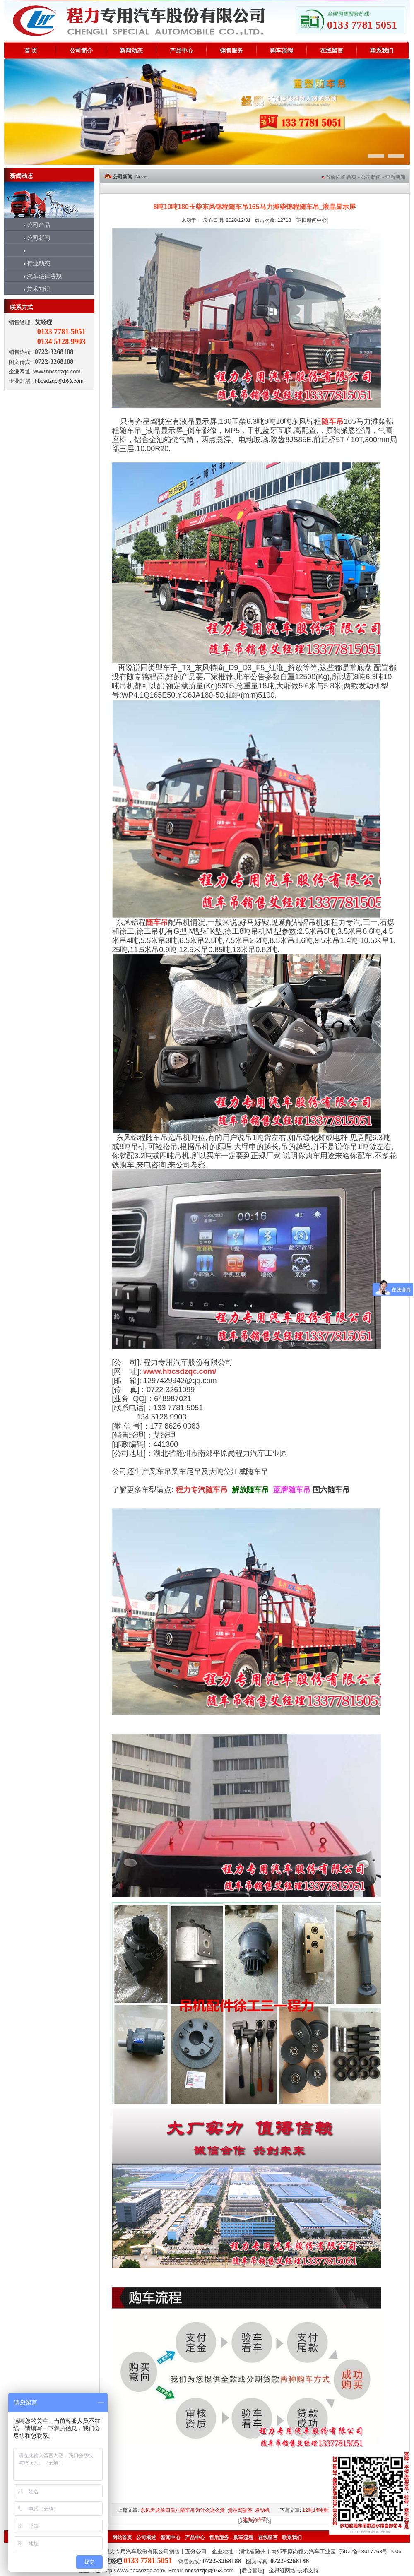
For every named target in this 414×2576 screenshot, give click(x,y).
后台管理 (252, 2570)
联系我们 (381, 50)
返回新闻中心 (312, 220)
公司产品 (33, 224)
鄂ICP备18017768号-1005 (370, 2551)
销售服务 (231, 50)
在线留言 (331, 50)
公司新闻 (33, 237)
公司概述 (146, 2537)
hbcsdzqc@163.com (59, 381)
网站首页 (122, 2537)
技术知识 (33, 289)
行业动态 (33, 263)
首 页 (31, 50)
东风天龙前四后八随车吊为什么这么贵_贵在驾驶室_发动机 (205, 2510)
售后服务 (219, 2537)
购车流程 (281, 50)
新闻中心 (171, 2537)
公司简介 (81, 50)
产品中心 (181, 50)
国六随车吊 (331, 1490)
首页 (351, 177)
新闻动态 (131, 50)
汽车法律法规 (39, 276)
